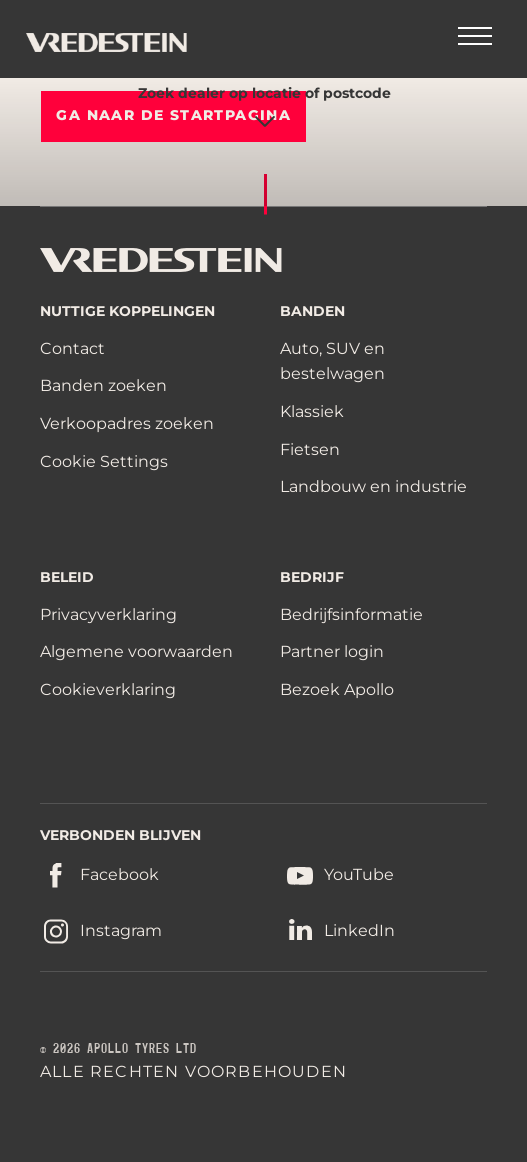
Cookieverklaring (108, 689)
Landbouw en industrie (373, 486)
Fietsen (310, 449)
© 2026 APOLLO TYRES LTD (118, 1049)
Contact (72, 348)
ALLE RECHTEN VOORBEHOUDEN (193, 1071)
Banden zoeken (103, 385)
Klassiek (312, 411)
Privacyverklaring (108, 614)
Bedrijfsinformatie (351, 614)
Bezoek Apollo (337, 689)
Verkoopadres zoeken (127, 423)
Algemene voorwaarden (136, 651)
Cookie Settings (104, 462)
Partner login (332, 651)
